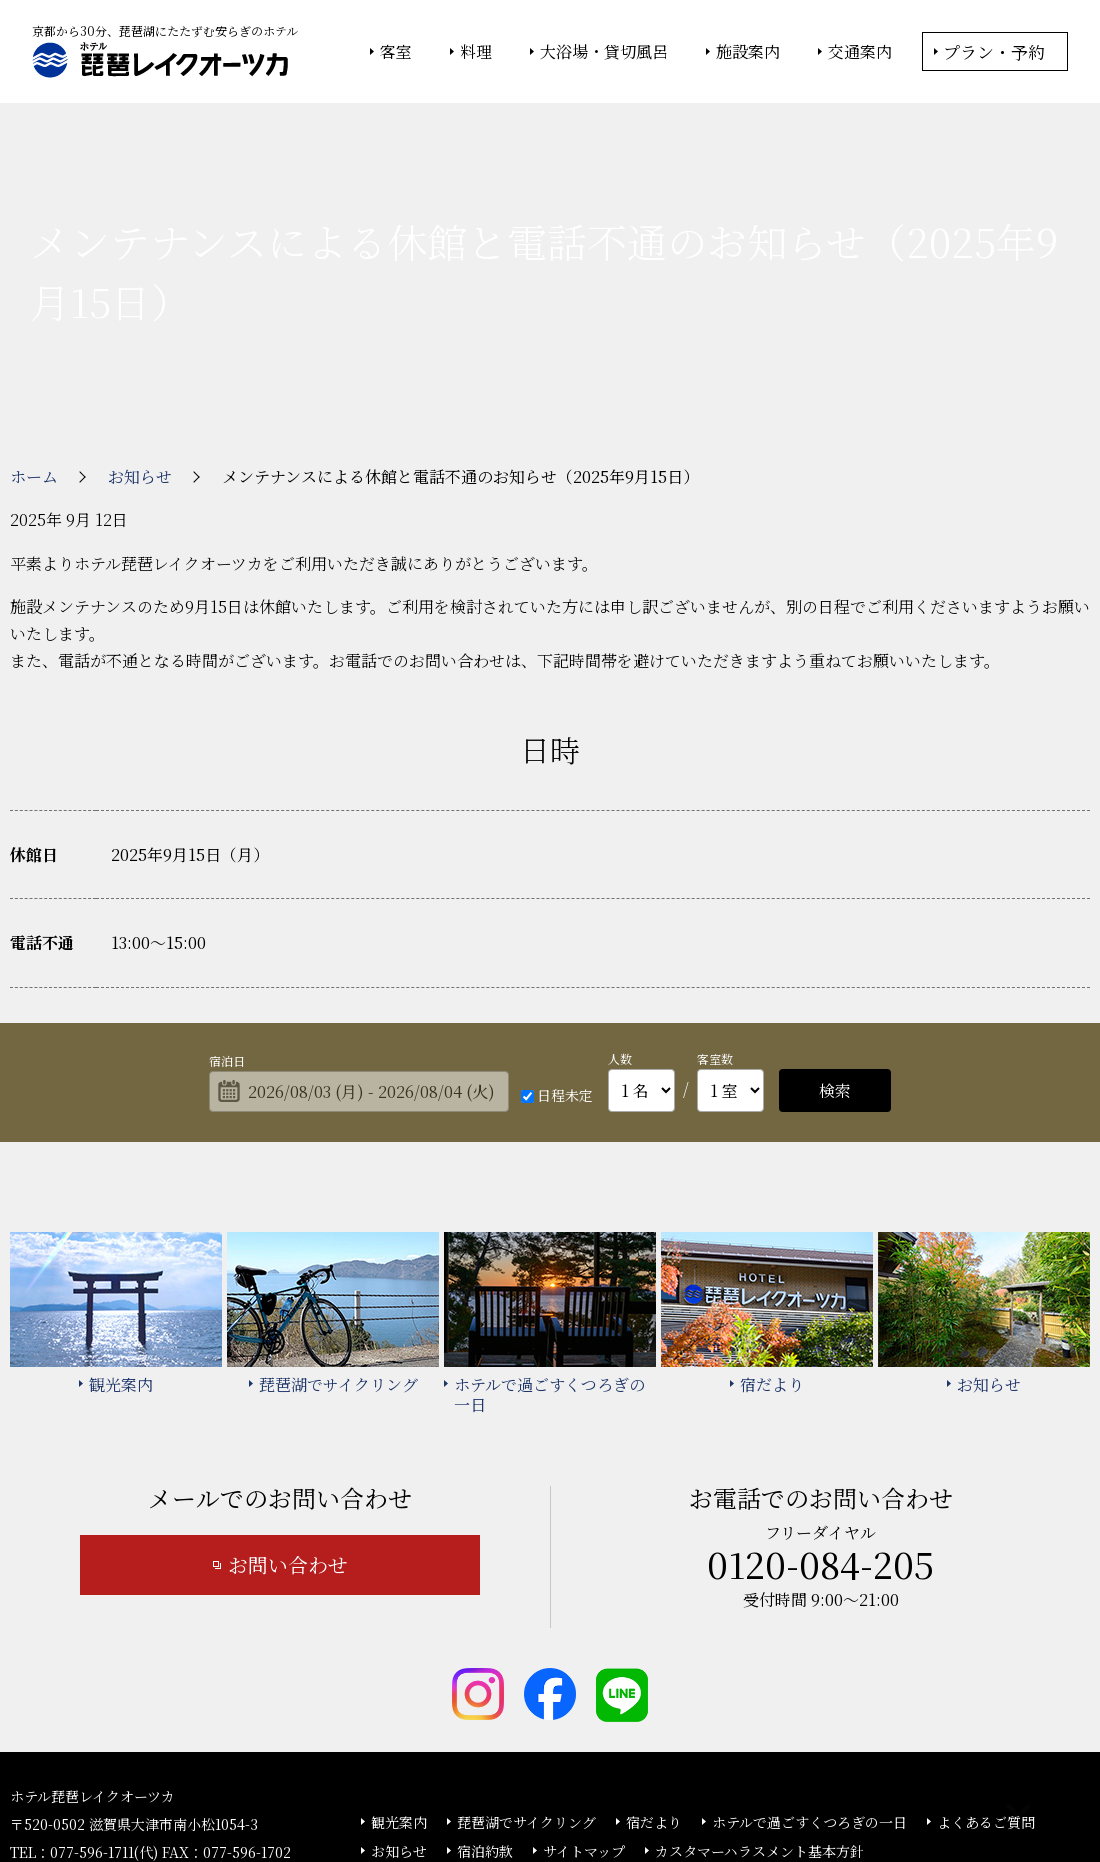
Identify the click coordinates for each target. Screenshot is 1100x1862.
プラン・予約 (994, 51)
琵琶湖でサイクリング (526, 1693)
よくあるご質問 (986, 1693)
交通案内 (860, 52)
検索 (835, 961)
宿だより (654, 1693)
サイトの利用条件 (834, 1793)
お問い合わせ (288, 1435)
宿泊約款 (485, 1722)
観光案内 (399, 1693)
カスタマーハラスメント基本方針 (759, 1722)
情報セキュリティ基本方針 (567, 1793)
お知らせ (399, 1722)
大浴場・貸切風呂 (604, 52)
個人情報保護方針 (713, 1793)
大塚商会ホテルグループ (405, 1793)
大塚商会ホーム (272, 1793)
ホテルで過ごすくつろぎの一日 (809, 1693)
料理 (476, 52)
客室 (396, 52)
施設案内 (748, 52)
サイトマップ (584, 1722)
